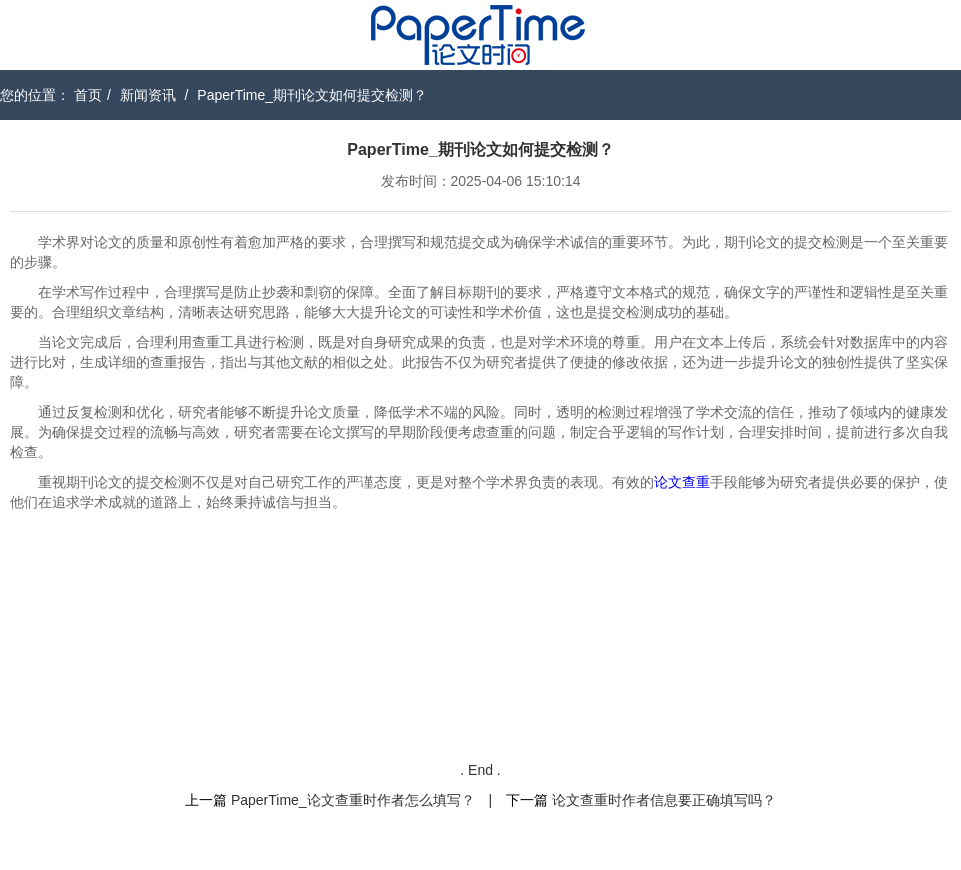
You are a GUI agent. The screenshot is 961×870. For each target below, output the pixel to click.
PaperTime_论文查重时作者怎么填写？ (353, 800)
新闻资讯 (148, 95)
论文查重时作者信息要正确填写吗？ (664, 800)
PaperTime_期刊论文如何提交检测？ (312, 95)
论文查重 (682, 482)
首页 (88, 95)
